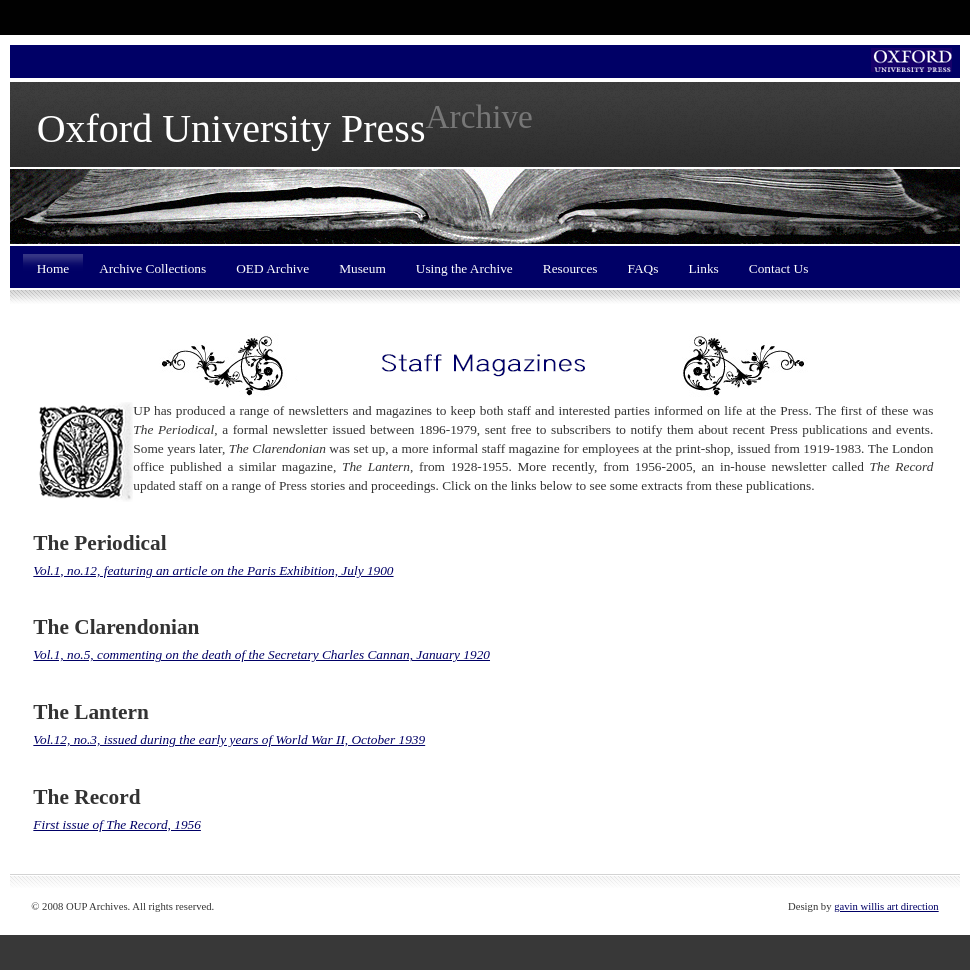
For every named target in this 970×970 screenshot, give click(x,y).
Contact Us (779, 268)
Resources (570, 268)
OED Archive (272, 268)
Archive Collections (152, 268)
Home (53, 268)
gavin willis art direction (886, 906)
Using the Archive (464, 268)
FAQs (643, 268)
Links (703, 268)
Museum (362, 268)
